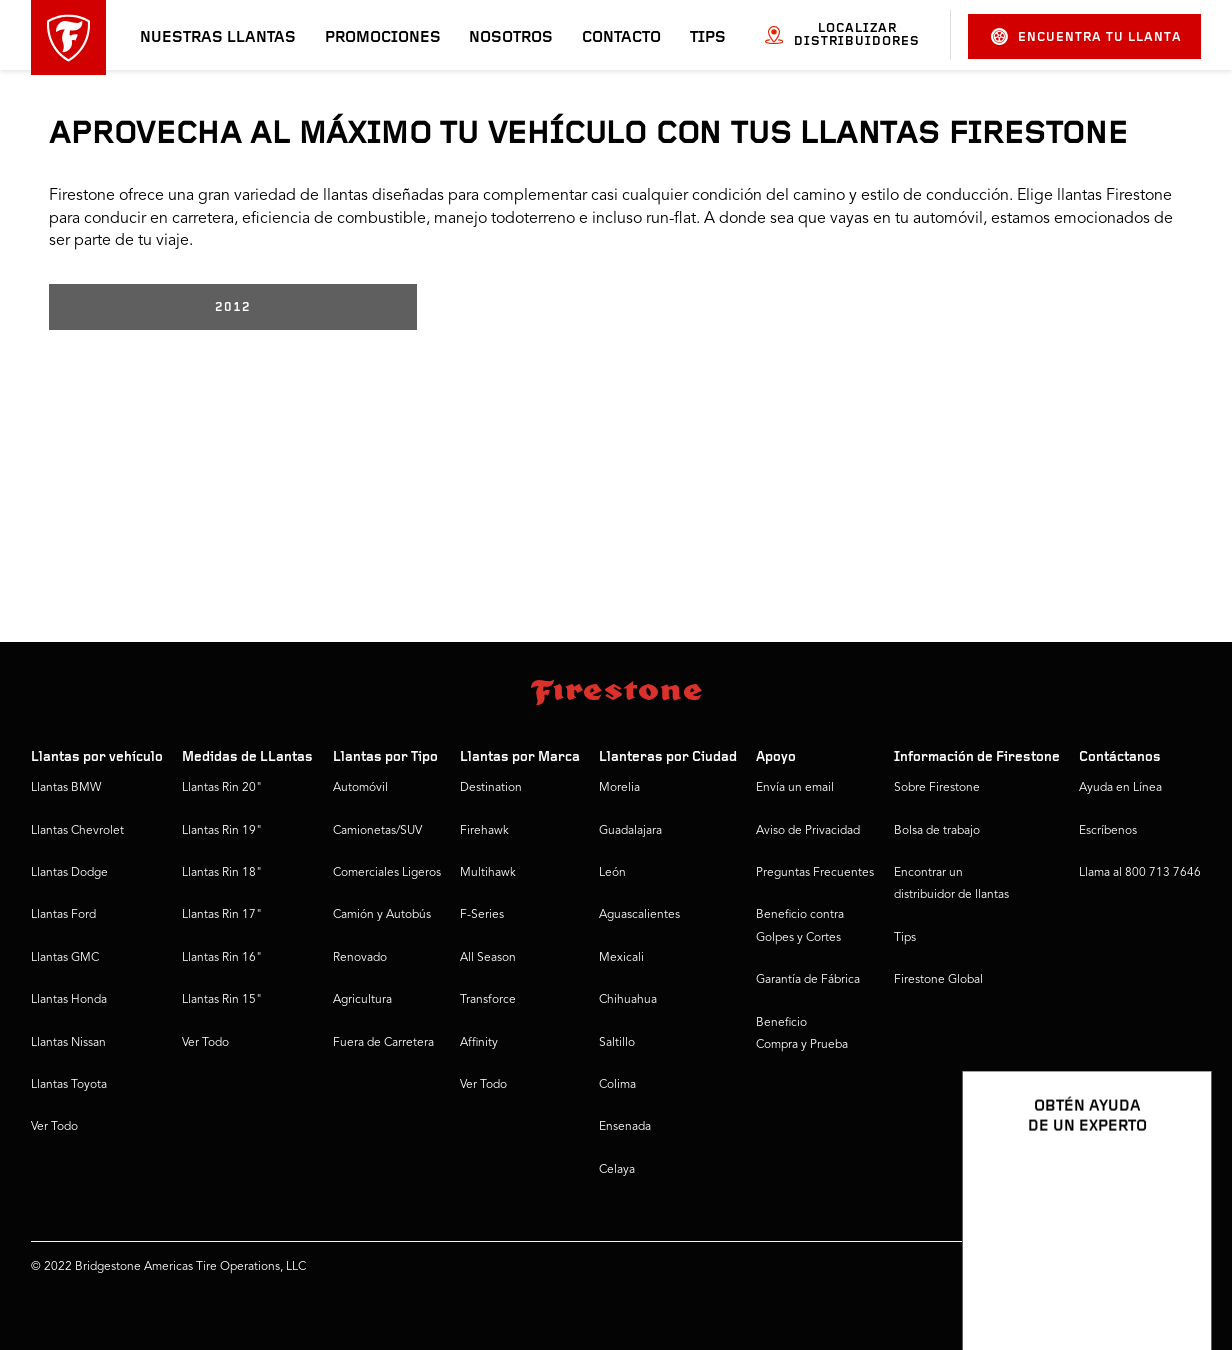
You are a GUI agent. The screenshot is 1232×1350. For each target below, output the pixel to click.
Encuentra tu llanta (1086, 36)
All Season (488, 958)
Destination (491, 788)
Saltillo (617, 1043)
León (612, 873)
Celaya (617, 1170)
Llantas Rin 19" (222, 831)
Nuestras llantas (218, 38)
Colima (617, 1085)
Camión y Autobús (382, 915)
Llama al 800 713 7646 (1140, 873)
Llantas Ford (63, 915)
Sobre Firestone (937, 788)
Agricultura (362, 1000)
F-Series (482, 915)
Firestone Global (938, 980)
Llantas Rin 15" (222, 1000)
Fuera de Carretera (383, 1043)
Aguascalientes (639, 915)
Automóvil (360, 788)
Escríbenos (1108, 831)
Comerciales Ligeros (387, 873)
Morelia (619, 788)
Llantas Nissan (68, 1043)
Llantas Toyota (69, 1085)
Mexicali (621, 958)
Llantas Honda (69, 1000)
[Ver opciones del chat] (1174, 1277)
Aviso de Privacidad (808, 831)
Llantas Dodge (69, 873)
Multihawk (488, 873)
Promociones (383, 38)
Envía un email (795, 788)
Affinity (479, 1043)
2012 (233, 307)
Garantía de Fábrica (808, 980)
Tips (708, 38)
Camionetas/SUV (377, 831)
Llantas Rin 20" (222, 788)
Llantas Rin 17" (222, 915)
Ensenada (625, 1127)
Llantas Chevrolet (77, 831)
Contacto (621, 38)
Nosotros (511, 38)
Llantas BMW (66, 788)
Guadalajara (630, 831)
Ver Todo (54, 1127)
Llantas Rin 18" (222, 873)
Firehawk (484, 831)
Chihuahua (628, 1000)
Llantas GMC (65, 958)
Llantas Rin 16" (222, 958)
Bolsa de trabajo (937, 831)
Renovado (360, 958)
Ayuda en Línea (1120, 788)
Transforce (488, 1000)
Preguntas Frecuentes (815, 873)
